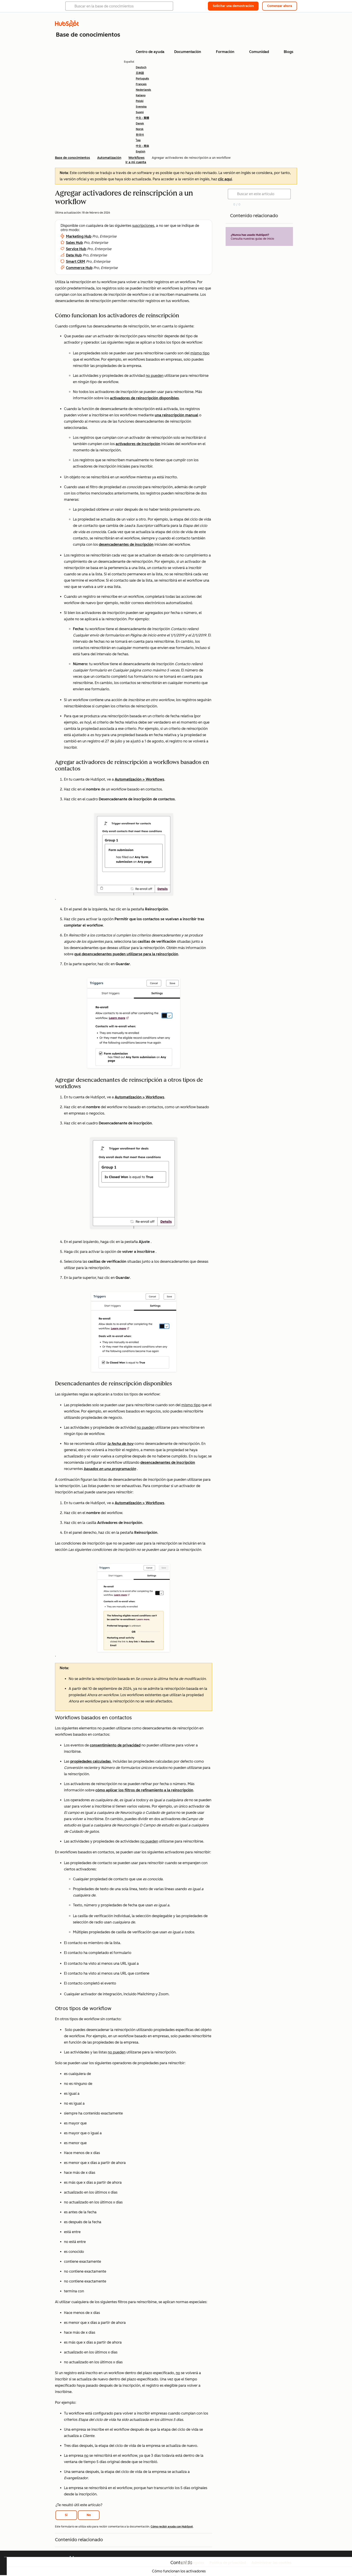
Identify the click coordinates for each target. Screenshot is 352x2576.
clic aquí (225, 179)
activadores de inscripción (138, 444)
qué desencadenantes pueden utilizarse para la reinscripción (126, 954)
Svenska (141, 106)
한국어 (140, 134)
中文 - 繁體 (142, 117)
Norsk (139, 129)
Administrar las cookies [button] (271, 2563)
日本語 (140, 73)
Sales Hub (74, 243)
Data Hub (74, 255)
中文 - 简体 (142, 146)
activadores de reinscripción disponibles (144, 398)
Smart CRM (75, 261)
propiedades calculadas (90, 1761)
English (140, 151)
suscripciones (143, 225)
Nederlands (143, 89)
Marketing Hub (78, 236)
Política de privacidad (227, 2563)
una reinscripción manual (176, 415)
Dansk (140, 123)
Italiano (140, 95)
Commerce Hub (79, 268)
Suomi (140, 112)
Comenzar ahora (279, 6)
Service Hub (76, 249)
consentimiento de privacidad (115, 1745)
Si (66, 2515)
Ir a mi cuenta (135, 162)
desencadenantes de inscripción (126, 544)
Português (142, 78)
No (89, 2515)
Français (141, 84)
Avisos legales (192, 2563)
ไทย (138, 140)
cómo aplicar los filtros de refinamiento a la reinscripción (144, 1790)
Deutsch (141, 67)
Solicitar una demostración (233, 6)
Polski (139, 101)
